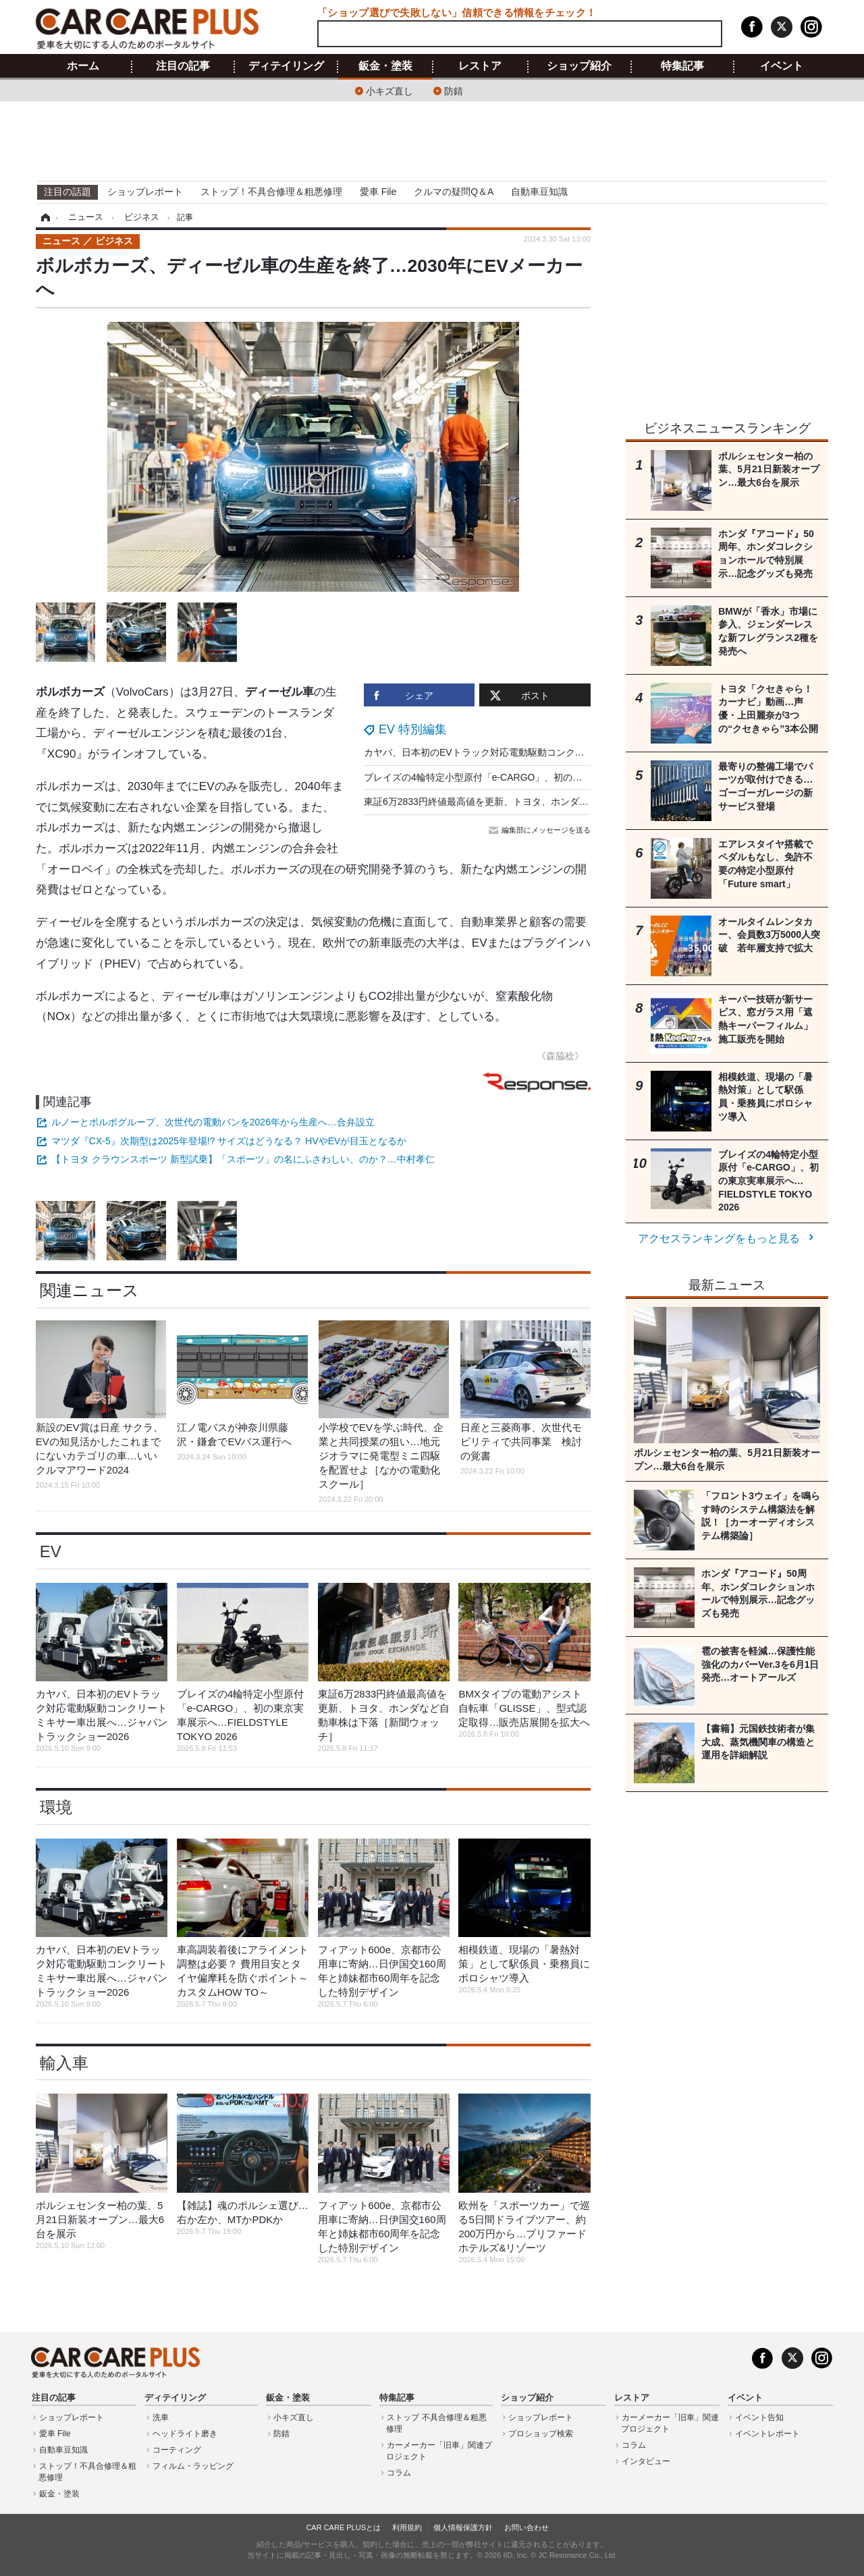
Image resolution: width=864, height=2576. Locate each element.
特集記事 (682, 66)
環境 (56, 1807)
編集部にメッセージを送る (541, 830)
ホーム (83, 66)
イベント (781, 66)
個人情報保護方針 (463, 2527)
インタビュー (646, 2461)
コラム (399, 2472)
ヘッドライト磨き (185, 2433)
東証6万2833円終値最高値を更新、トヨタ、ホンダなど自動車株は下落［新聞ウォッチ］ (552, 801)
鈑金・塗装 (385, 66)
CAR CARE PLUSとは (343, 2527)
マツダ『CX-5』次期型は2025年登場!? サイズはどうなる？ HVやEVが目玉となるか (229, 1141)
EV (50, 1551)
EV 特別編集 (413, 729)
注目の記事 (183, 66)
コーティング (177, 2450)
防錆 (453, 90)
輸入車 (64, 2063)
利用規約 (407, 2527)
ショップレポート (145, 191)
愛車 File (378, 191)
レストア (480, 66)
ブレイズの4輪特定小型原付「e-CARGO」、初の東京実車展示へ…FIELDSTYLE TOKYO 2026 (564, 777)
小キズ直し (389, 90)
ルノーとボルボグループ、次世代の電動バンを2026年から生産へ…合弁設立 (213, 1122)
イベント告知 (759, 2417)
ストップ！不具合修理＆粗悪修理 (271, 191)
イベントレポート (767, 2433)
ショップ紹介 (579, 66)
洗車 (161, 2417)
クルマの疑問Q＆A (453, 191)
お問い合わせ (526, 2527)
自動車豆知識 (539, 191)
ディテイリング (286, 66)
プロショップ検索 (540, 2433)
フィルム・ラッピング (193, 2466)
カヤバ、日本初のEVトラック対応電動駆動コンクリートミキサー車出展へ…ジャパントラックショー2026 (588, 752)
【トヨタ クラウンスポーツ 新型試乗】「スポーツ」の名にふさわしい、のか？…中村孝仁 (243, 1159)
